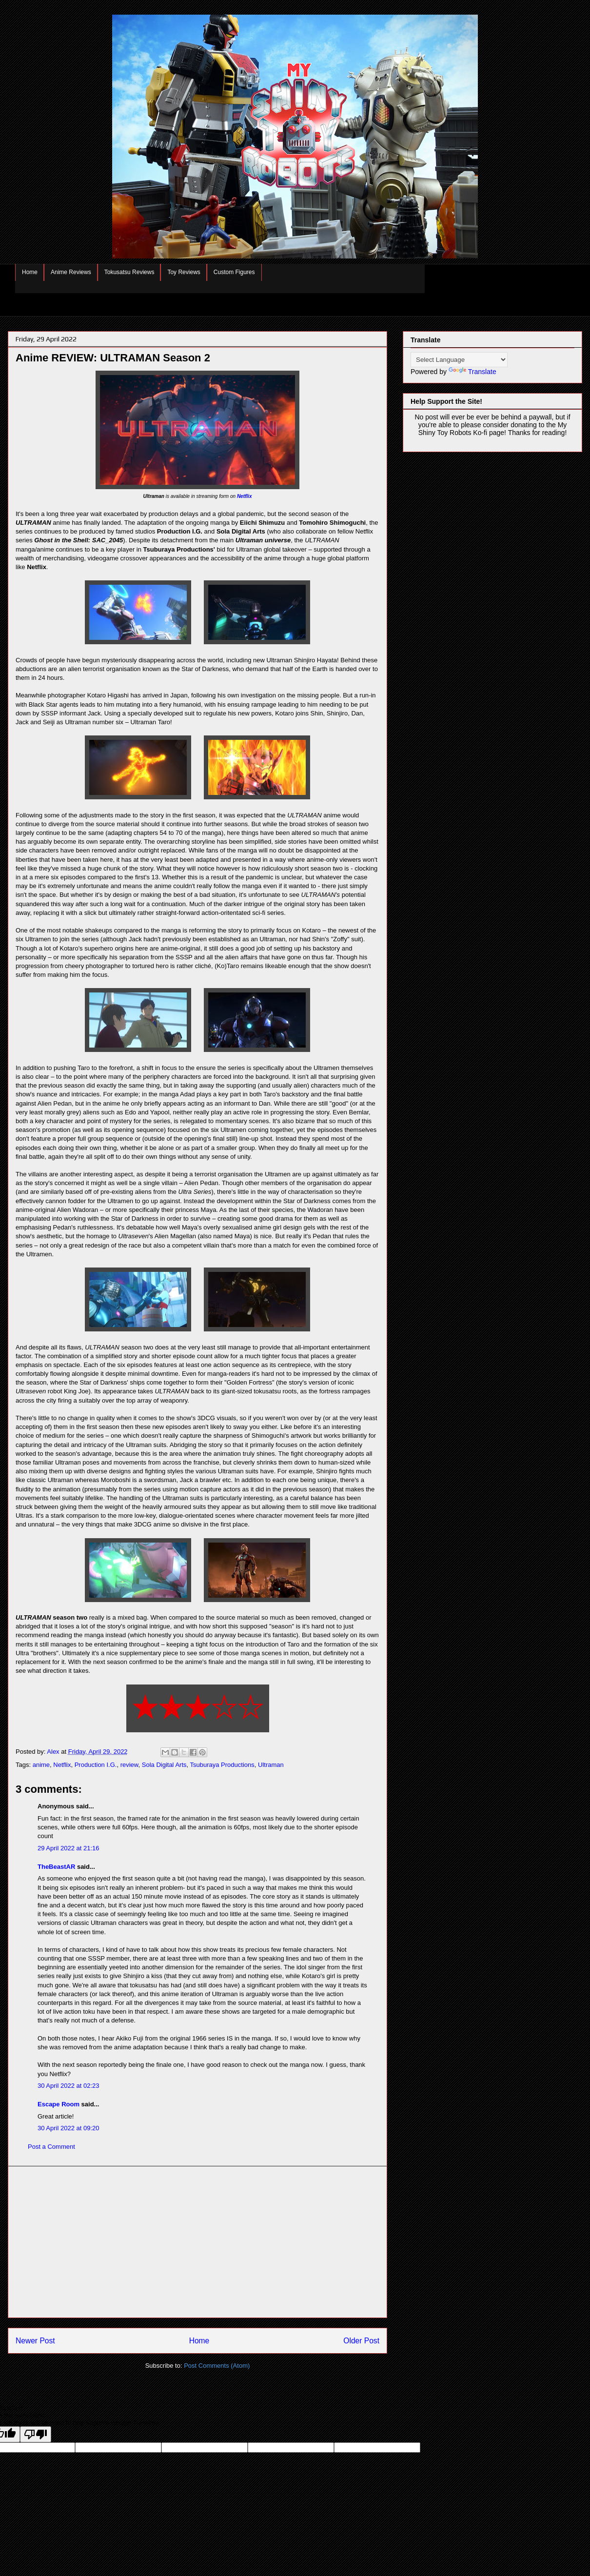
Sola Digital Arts (164, 1764)
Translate (472, 372)
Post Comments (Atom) (217, 2365)
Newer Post (35, 2341)
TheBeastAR (56, 1866)
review (129, 1764)
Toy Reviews (183, 272)
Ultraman (271, 1764)
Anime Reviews (71, 272)
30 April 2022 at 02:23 (68, 2085)
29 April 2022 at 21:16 (68, 1848)
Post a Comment (51, 2146)
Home (30, 272)
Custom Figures (234, 272)
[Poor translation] (35, 2434)
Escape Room (58, 2104)
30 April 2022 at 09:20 (68, 2128)
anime (41, 1764)
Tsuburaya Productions (222, 1764)
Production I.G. (96, 1764)
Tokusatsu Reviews (129, 272)
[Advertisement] (197, 2242)
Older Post (361, 2341)
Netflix (244, 496)
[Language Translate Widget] (459, 359)
